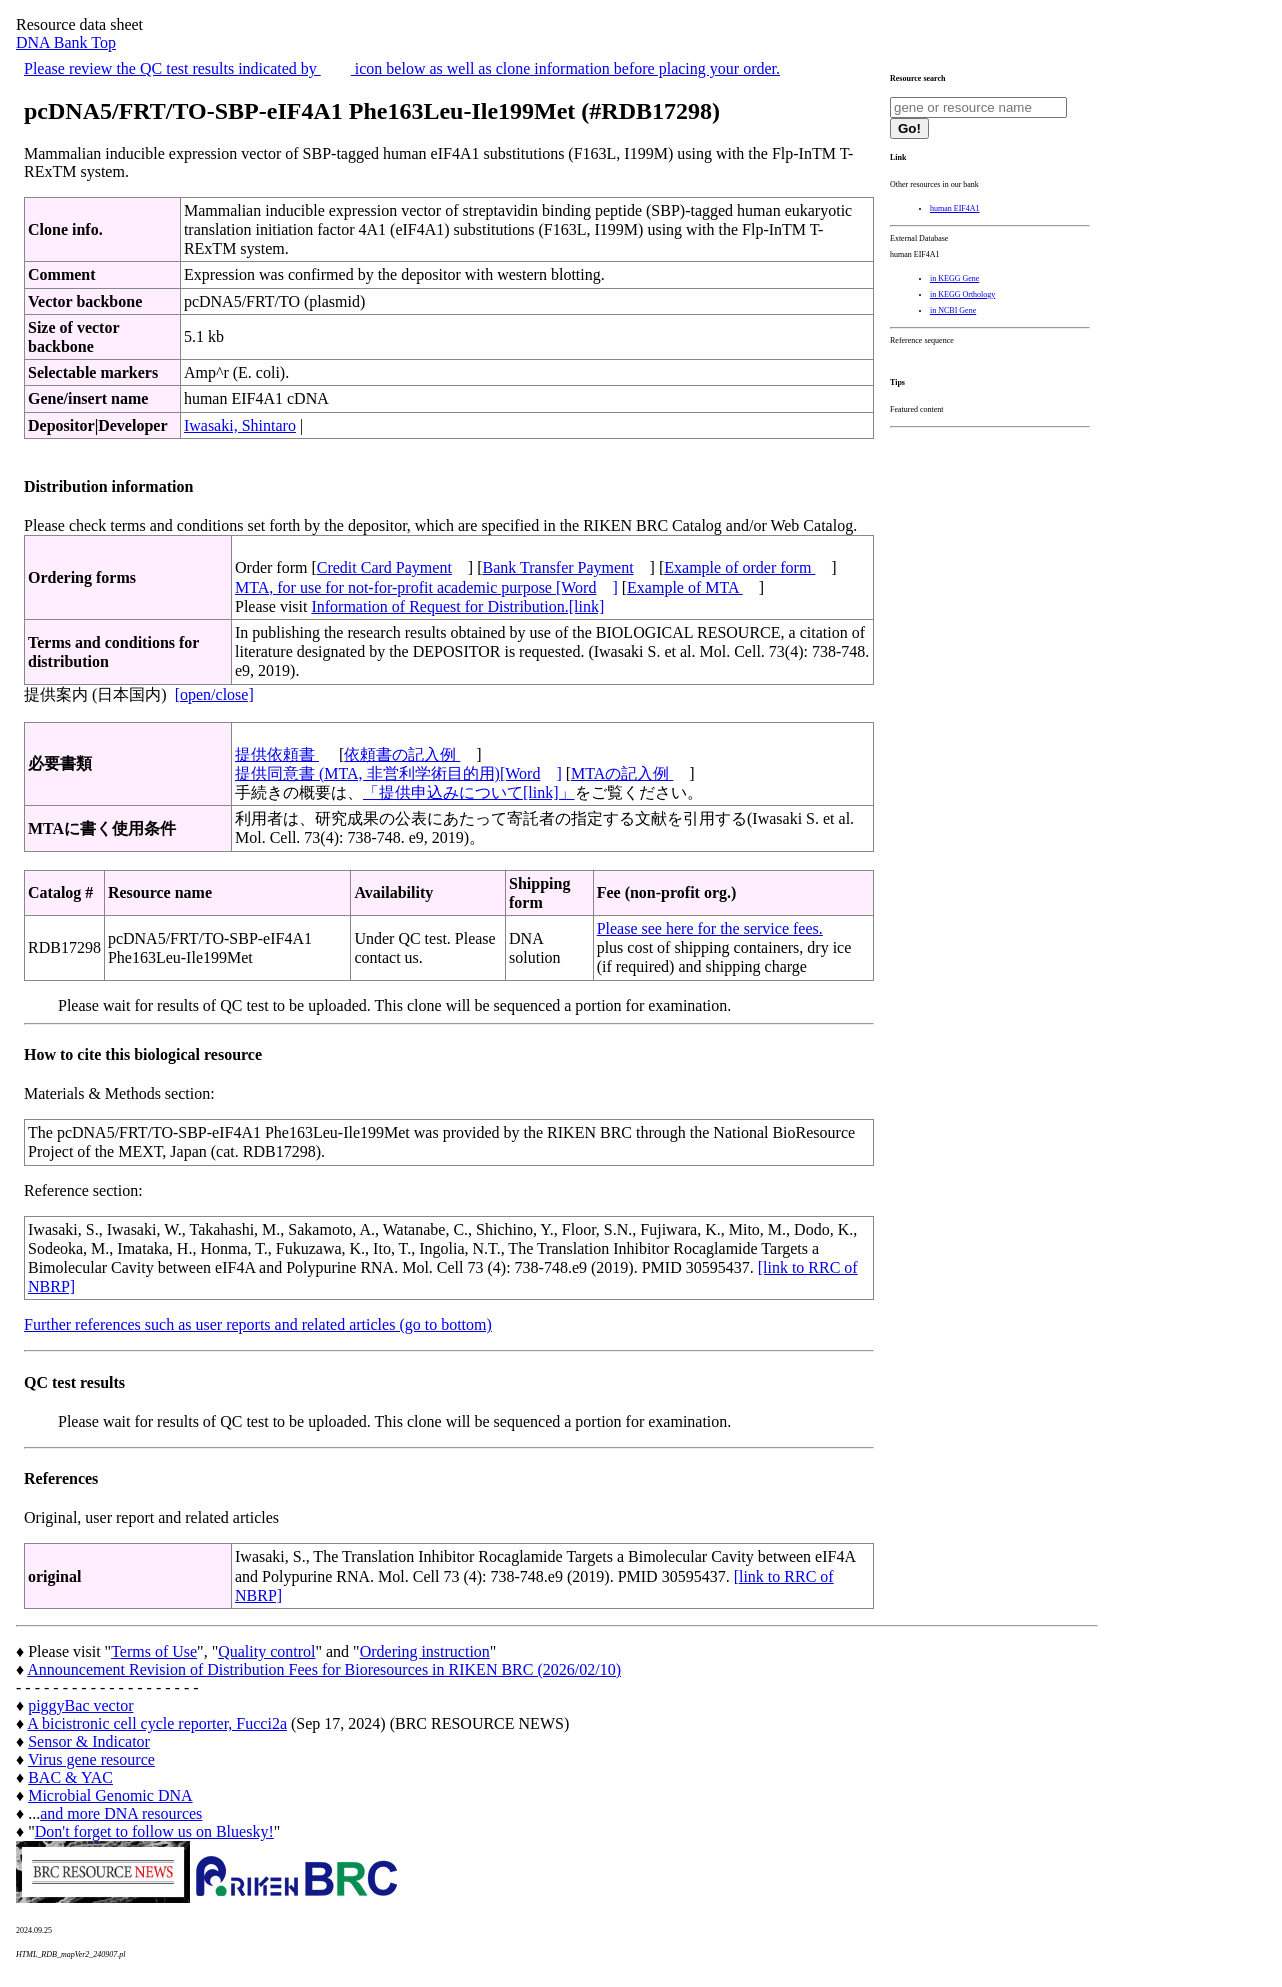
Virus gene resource (91, 1759)
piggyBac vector (80, 1705)
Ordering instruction (425, 1651)
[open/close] (214, 694)
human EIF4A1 (955, 208)
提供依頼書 (277, 754)
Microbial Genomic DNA (110, 1795)
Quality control (266, 1651)
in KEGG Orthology (962, 294)
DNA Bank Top (66, 42)
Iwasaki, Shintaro (240, 425)
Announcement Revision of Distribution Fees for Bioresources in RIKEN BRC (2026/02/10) (324, 1669)
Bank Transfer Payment (558, 567)
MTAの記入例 (622, 773)
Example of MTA (685, 587)
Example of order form (739, 567)
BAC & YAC (70, 1777)
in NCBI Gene (953, 310)
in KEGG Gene (954, 278)
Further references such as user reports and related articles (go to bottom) (258, 1324)
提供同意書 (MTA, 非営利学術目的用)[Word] (398, 773)
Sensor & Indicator (89, 1741)
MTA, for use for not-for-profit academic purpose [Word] (426, 587)
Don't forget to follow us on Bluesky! (154, 1831)
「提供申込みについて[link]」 (469, 792)
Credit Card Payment (384, 567)
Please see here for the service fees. (710, 928)
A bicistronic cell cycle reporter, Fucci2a (157, 1723)
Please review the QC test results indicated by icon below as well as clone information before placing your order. (402, 68)
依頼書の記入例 (402, 754)
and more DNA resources (121, 1813)
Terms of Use (154, 1651)
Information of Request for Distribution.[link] (457, 606)
